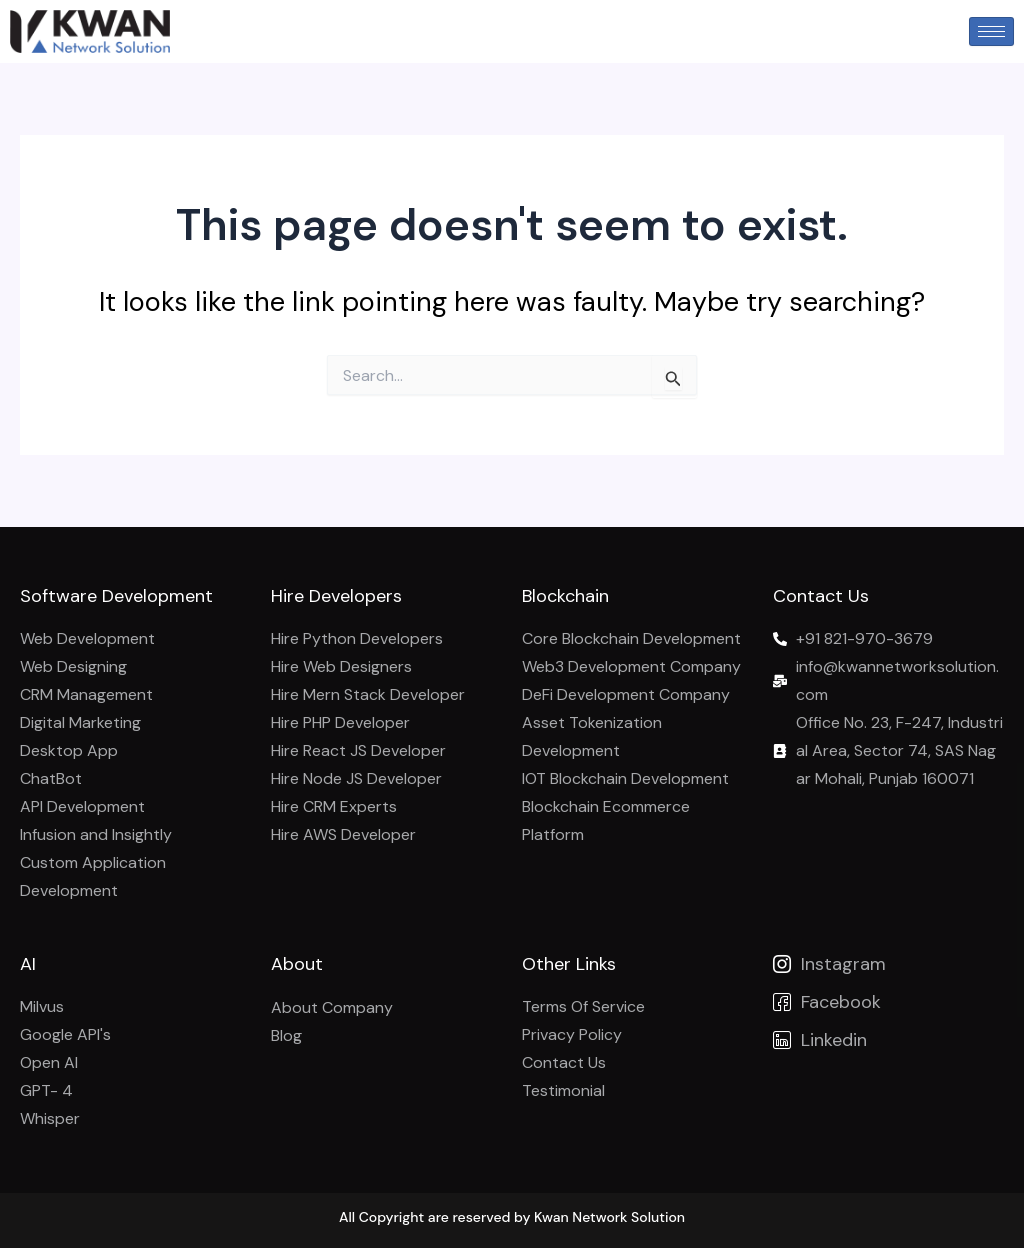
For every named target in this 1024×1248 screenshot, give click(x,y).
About (297, 964)
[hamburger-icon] (991, 31)
